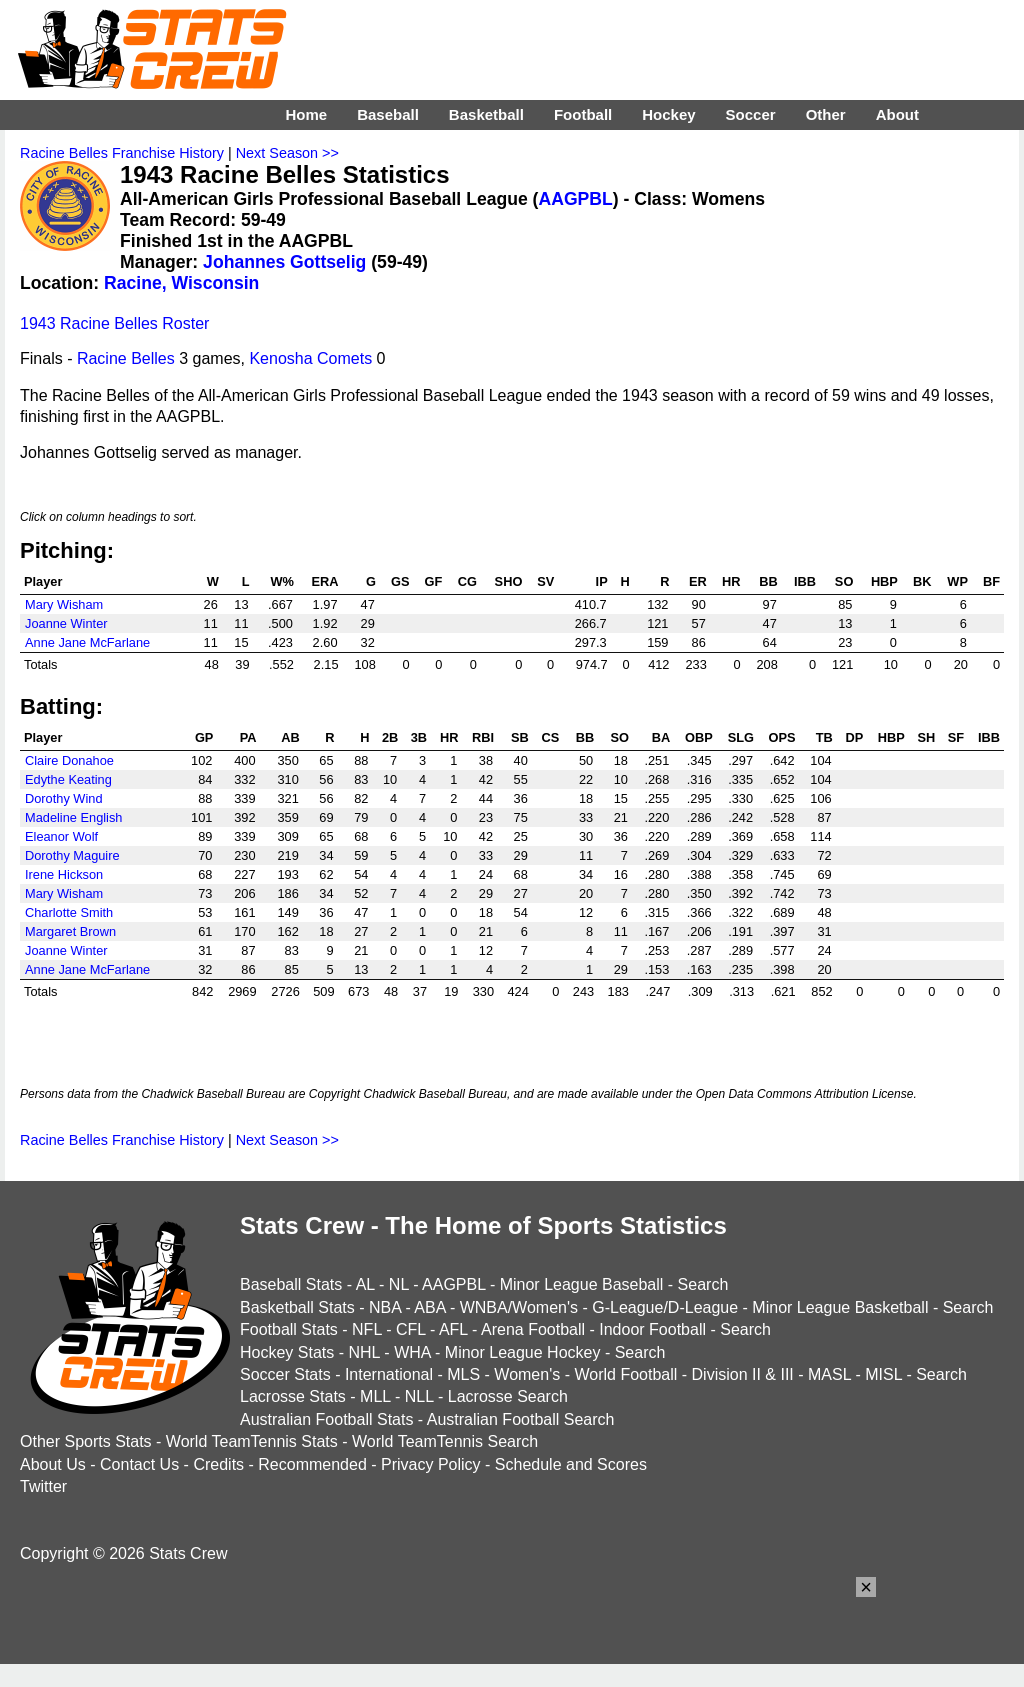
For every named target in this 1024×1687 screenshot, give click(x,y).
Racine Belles (126, 358)
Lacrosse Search (508, 1396)
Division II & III (743, 1374)
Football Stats (289, 1329)
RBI (483, 737)
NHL (363, 1352)
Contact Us (139, 1464)
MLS (463, 1374)
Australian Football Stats (326, 1419)
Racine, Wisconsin (181, 283)
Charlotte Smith (69, 912)
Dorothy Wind (64, 798)
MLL (375, 1396)
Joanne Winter (66, 623)
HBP (884, 581)
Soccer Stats (285, 1374)
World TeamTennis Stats (252, 1441)
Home (306, 114)
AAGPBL (575, 199)
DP (854, 737)
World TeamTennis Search (445, 1441)
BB (768, 581)
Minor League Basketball (840, 1307)
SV (545, 581)
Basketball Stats (297, 1307)
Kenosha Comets (310, 358)
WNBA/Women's (519, 1307)
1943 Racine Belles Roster (114, 323)
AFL (453, 1329)
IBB (805, 581)
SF (956, 737)
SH (927, 737)
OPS (782, 737)
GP (204, 737)
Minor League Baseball (582, 1284)
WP (957, 581)
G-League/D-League (665, 1307)
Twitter (43, 1486)
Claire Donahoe (69, 760)
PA (248, 737)
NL (399, 1284)
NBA (385, 1307)
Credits (218, 1464)
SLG (741, 737)
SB (520, 737)
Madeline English (73, 817)
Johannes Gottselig (284, 262)
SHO (509, 581)
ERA (324, 581)
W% (282, 581)
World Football (625, 1374)
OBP (699, 737)
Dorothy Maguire (72, 855)
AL (365, 1284)
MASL (829, 1374)
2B (390, 737)
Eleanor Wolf (61, 836)
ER (698, 581)
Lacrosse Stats (293, 1396)
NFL (367, 1329)
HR (731, 581)
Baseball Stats (291, 1284)
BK (922, 581)
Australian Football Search (521, 1419)
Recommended (312, 1464)
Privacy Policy (431, 1464)
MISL (883, 1374)
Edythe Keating (68, 779)
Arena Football (533, 1329)
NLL (419, 1396)
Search (703, 1284)
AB (290, 737)
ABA (429, 1307)
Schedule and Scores (571, 1464)
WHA (412, 1352)
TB (824, 737)
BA (661, 737)
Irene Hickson (64, 874)
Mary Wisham (64, 604)
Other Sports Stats (86, 1441)
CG (467, 581)
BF (991, 581)
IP (602, 581)
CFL (411, 1329)
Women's (527, 1374)
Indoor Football (652, 1329)
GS (400, 581)
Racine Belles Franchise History (122, 153)
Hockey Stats (287, 1352)
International (389, 1374)
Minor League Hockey (523, 1352)
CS (551, 737)
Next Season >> (287, 153)
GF (434, 581)
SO (844, 581)
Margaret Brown (70, 931)
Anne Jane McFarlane (87, 642)
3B (419, 737)
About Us (53, 1464)
